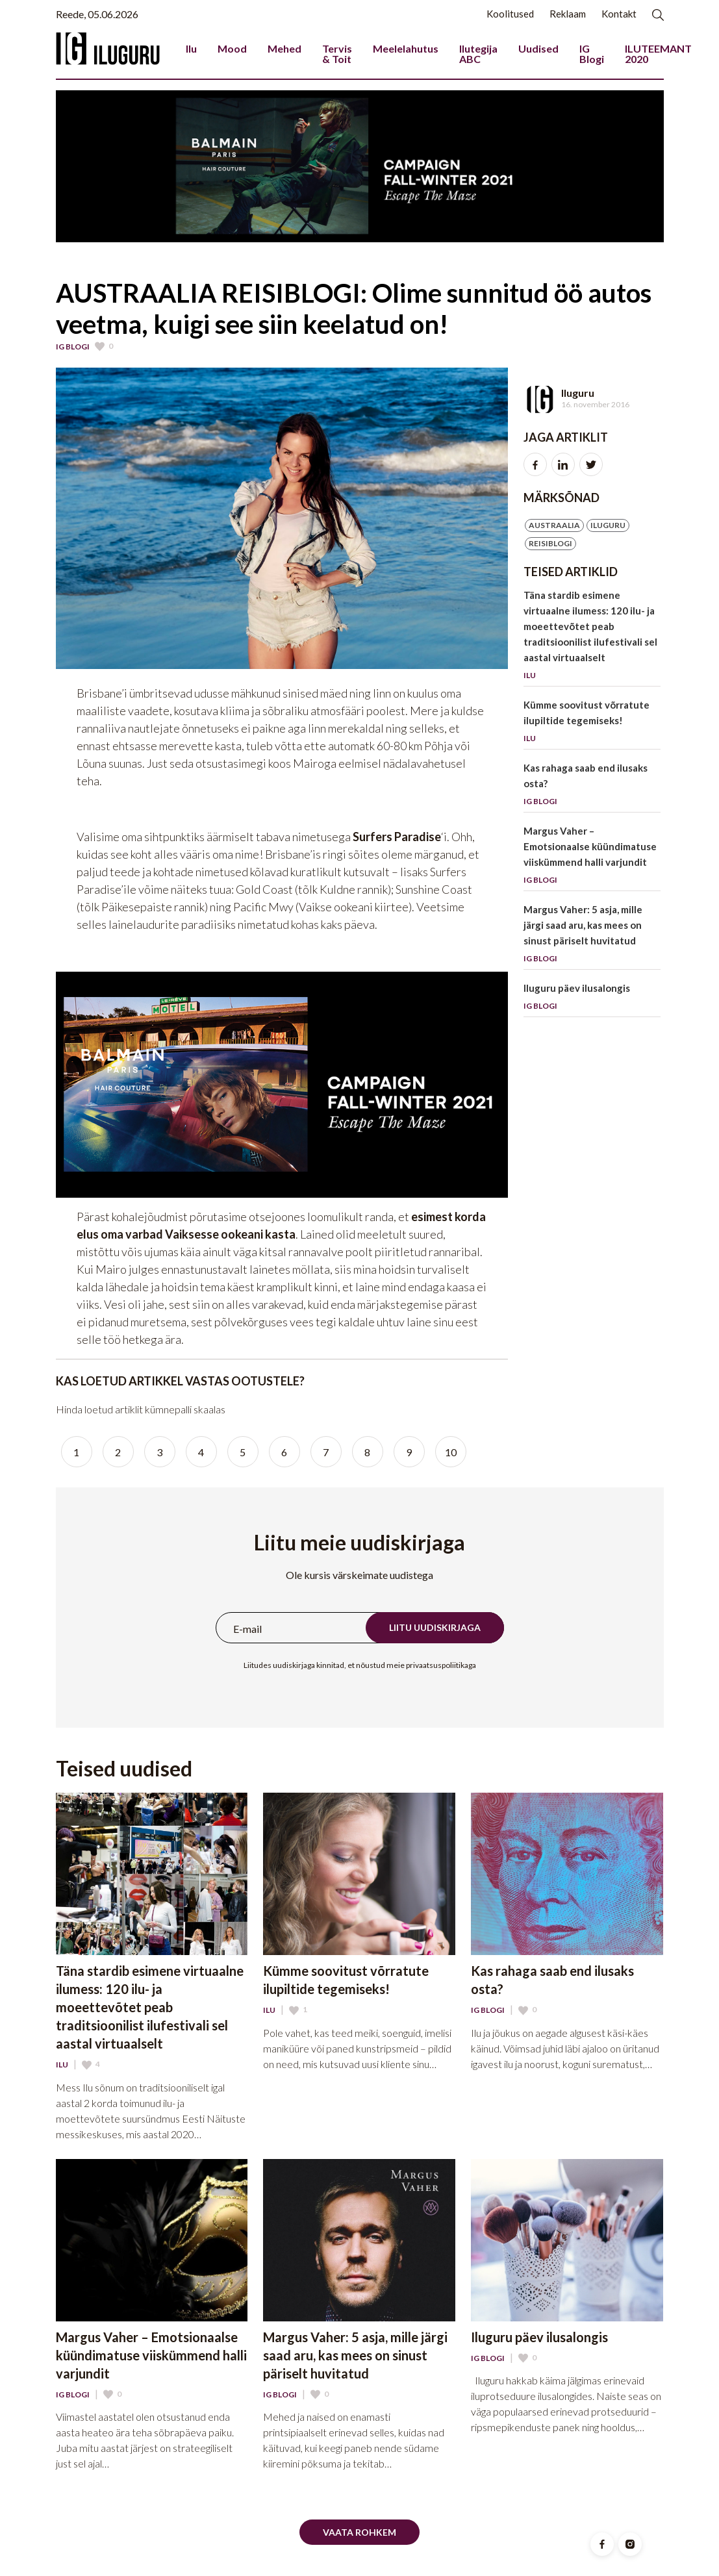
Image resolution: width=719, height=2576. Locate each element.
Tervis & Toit (337, 53)
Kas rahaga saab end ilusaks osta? (592, 787)
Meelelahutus (405, 48)
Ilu (191, 48)
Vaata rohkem (359, 2532)
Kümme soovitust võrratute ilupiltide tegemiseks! (592, 724)
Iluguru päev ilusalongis (592, 999)
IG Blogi (591, 53)
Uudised (538, 48)
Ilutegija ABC (478, 53)
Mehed (284, 48)
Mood (232, 48)
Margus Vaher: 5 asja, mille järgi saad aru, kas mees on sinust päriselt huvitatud (592, 936)
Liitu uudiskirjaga (435, 1627)
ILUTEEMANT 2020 (658, 53)
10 (451, 1452)
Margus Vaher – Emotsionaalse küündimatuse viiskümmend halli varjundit (592, 857)
